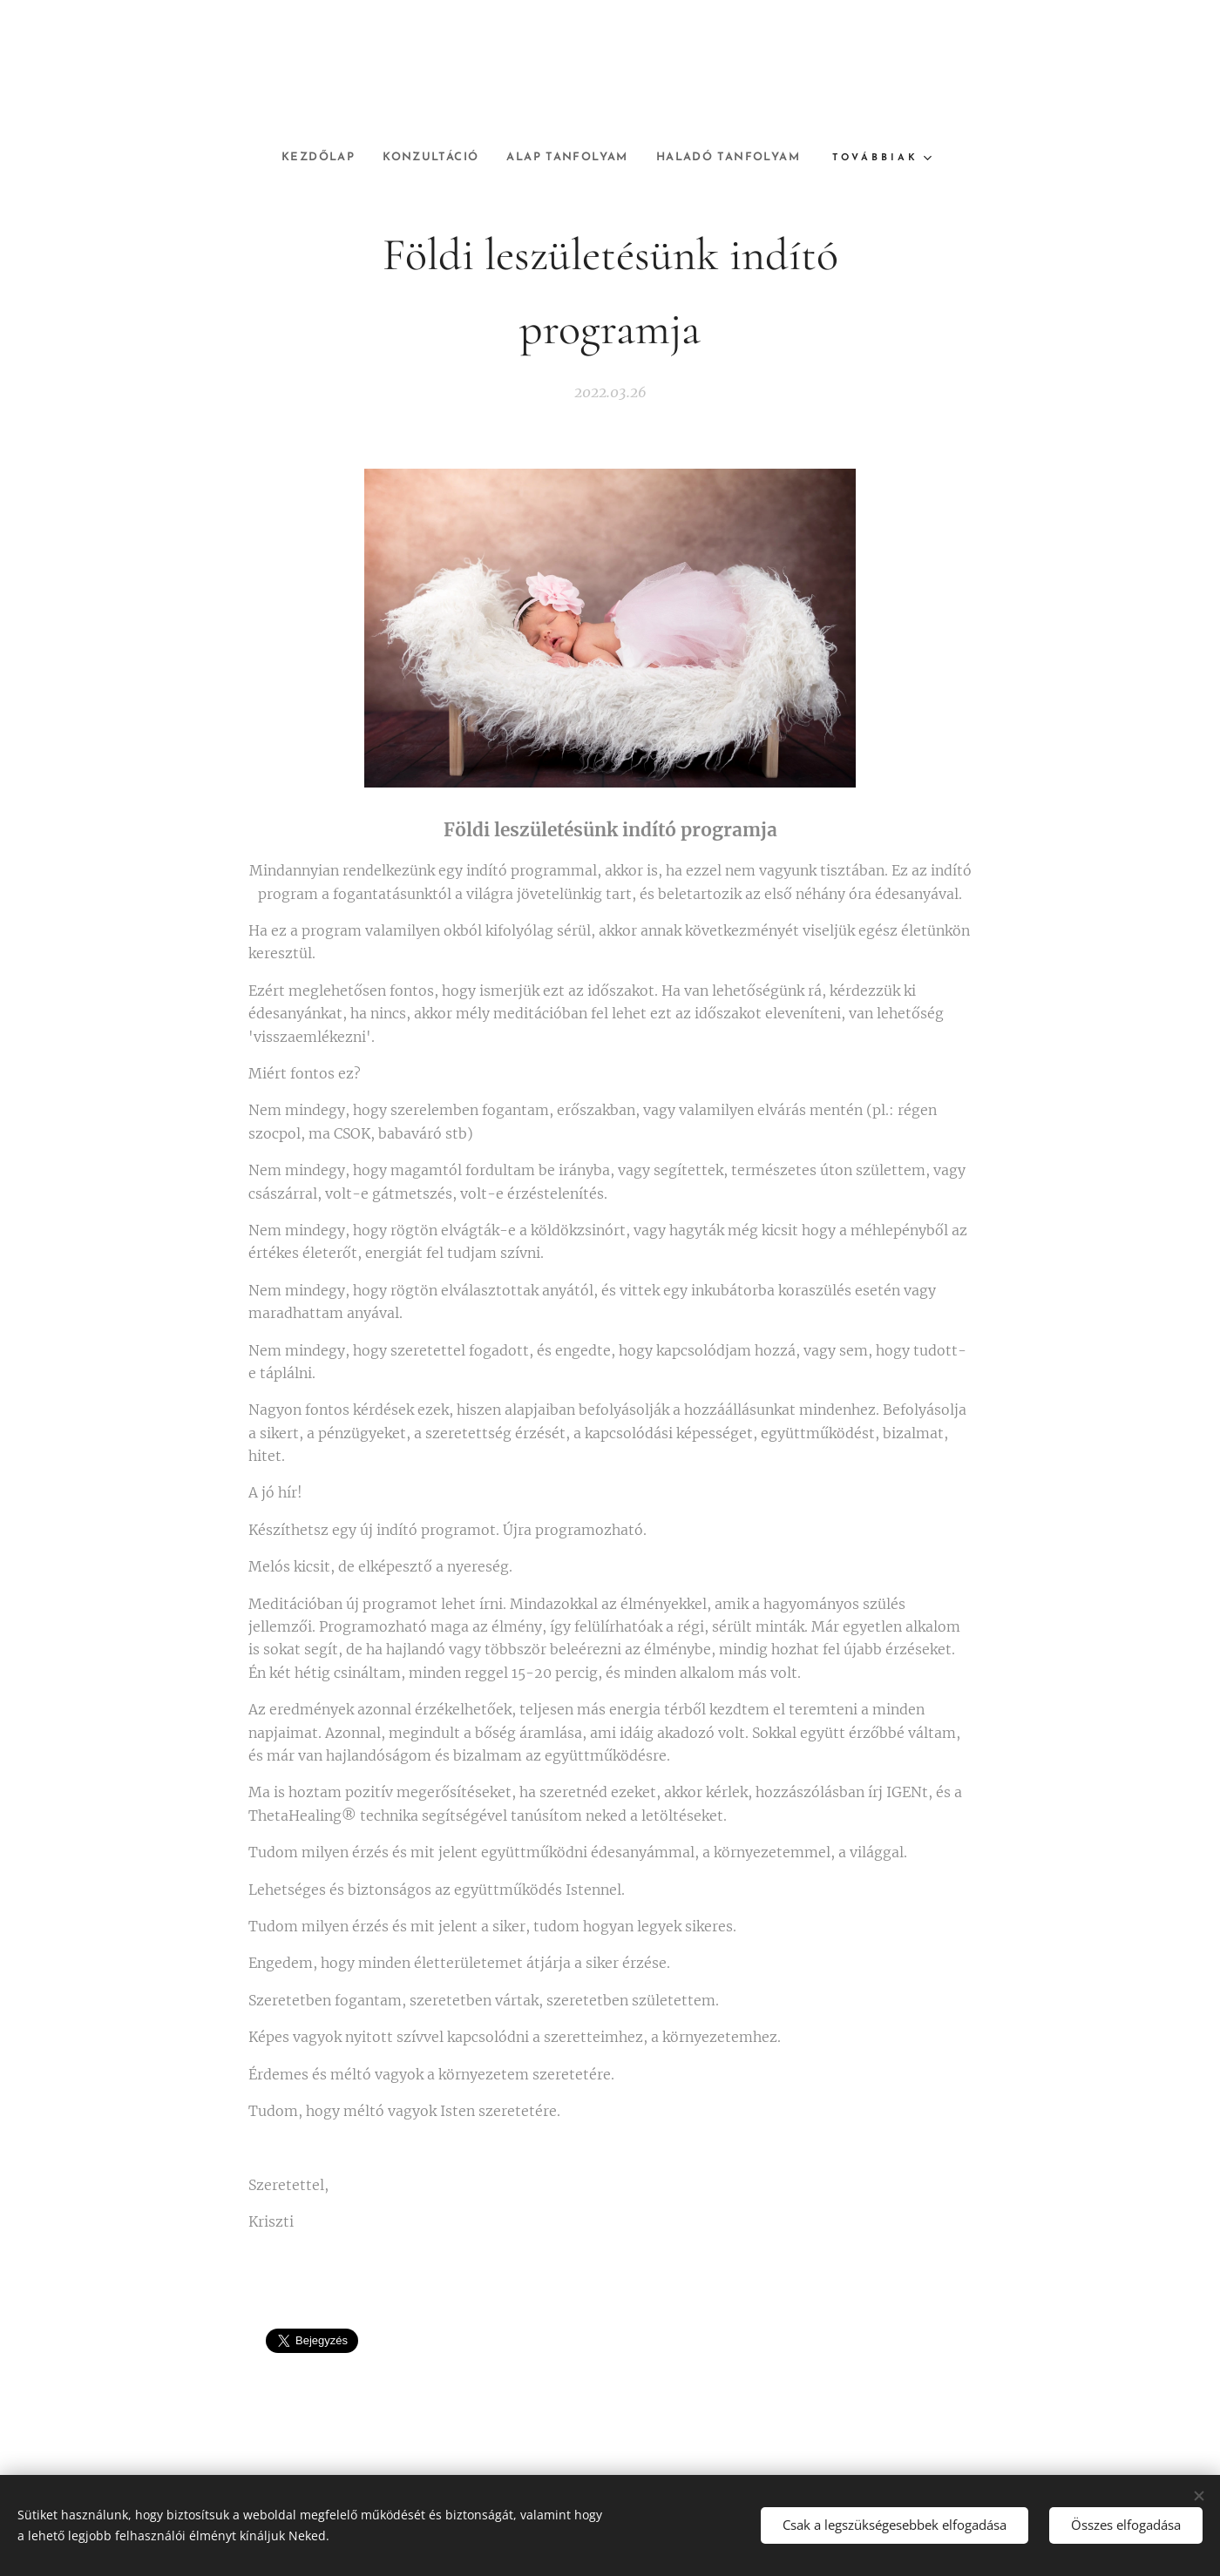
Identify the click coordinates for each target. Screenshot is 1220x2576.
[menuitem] (301, 157)
